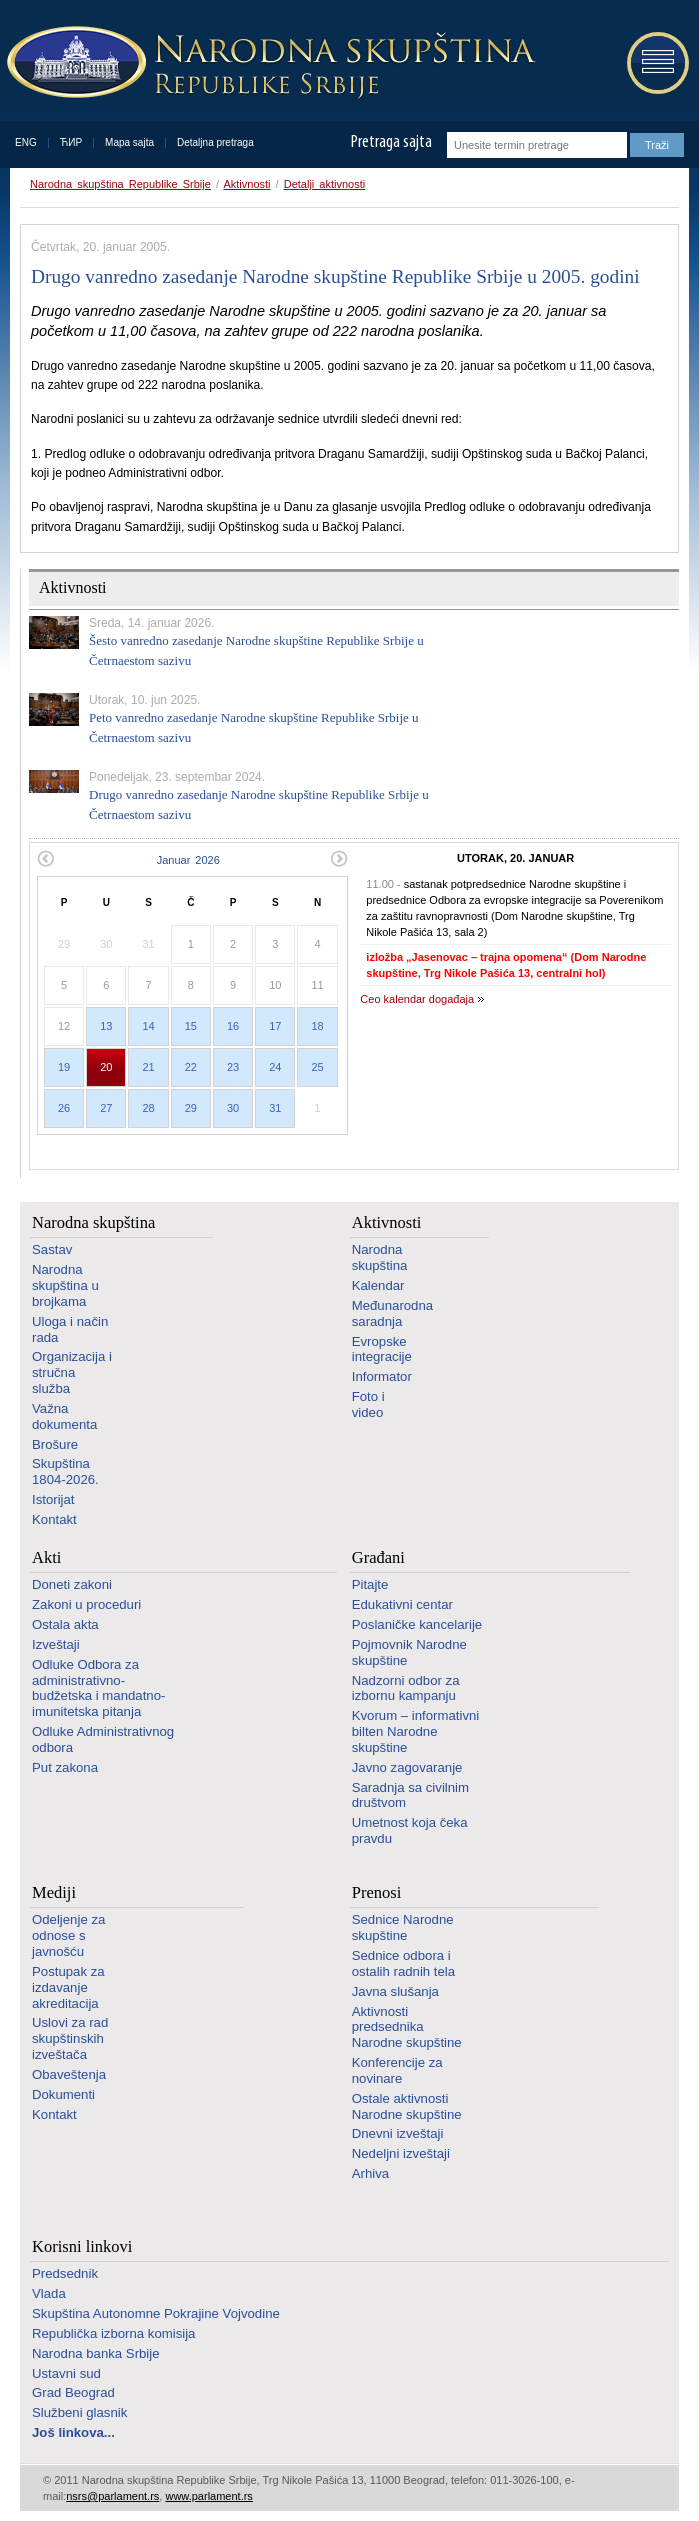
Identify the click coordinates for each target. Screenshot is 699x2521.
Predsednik (65, 2273)
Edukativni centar (402, 1604)
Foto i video (368, 1404)
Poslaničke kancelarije (417, 1624)
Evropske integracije (382, 1349)
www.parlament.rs (208, 2496)
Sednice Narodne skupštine (403, 1927)
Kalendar (378, 1285)
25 (317, 1067)
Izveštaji (56, 1644)
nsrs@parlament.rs (112, 2496)
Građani (378, 1557)
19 (64, 1067)
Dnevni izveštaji (398, 2133)
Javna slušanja (395, 1991)
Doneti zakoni (72, 1584)
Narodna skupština (93, 1222)
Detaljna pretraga (215, 142)
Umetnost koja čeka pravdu (410, 1830)
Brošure (55, 1444)
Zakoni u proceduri (86, 1604)
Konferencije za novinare (397, 2070)
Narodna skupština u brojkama (65, 1285)
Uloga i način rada (70, 1329)
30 (233, 1108)
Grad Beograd (73, 2392)
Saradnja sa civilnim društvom (410, 1795)
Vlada (49, 2293)
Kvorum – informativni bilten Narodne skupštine (416, 1731)
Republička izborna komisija (113, 2333)
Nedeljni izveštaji (401, 2153)
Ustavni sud (66, 2373)
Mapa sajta (129, 142)
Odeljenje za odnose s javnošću (68, 1935)
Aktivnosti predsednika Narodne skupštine (407, 2027)
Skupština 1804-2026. (65, 1471)
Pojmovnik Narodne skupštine (409, 1652)
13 (106, 1026)
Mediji (54, 1892)
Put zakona (65, 1767)
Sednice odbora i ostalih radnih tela (403, 1963)
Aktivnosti (246, 184)
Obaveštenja (69, 2074)
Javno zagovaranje (407, 1767)
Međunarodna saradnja (392, 1313)
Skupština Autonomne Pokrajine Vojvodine (156, 2313)
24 (275, 1067)
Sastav (52, 1249)
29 (191, 1108)
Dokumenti (63, 2094)
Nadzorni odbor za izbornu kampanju (406, 1688)
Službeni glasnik (79, 2412)
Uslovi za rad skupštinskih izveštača (70, 2038)
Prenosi (377, 1892)
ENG (26, 142)
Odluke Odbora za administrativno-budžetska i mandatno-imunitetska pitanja (98, 1688)
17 (275, 1026)
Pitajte (370, 1584)
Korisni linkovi (82, 2246)
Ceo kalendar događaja (417, 999)
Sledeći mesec (339, 858)
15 (191, 1026)
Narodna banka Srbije (96, 2353)
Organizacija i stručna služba (72, 1372)
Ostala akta (65, 1624)
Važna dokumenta (64, 1416)
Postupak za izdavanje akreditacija (68, 1987)
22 (191, 1067)
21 (148, 1067)
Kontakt (54, 1519)
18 (317, 1026)
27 (106, 1108)
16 (233, 1026)
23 (233, 1067)
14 (148, 1026)
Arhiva (370, 2173)
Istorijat (53, 1499)
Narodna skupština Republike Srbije (120, 184)
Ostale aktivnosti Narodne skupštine (407, 2106)
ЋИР (71, 142)
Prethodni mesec (45, 858)
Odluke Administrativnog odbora (103, 1739)
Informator (382, 1376)
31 (275, 1108)
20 (106, 1067)
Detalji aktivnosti (324, 184)
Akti (46, 1557)
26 (64, 1108)
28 (148, 1108)
